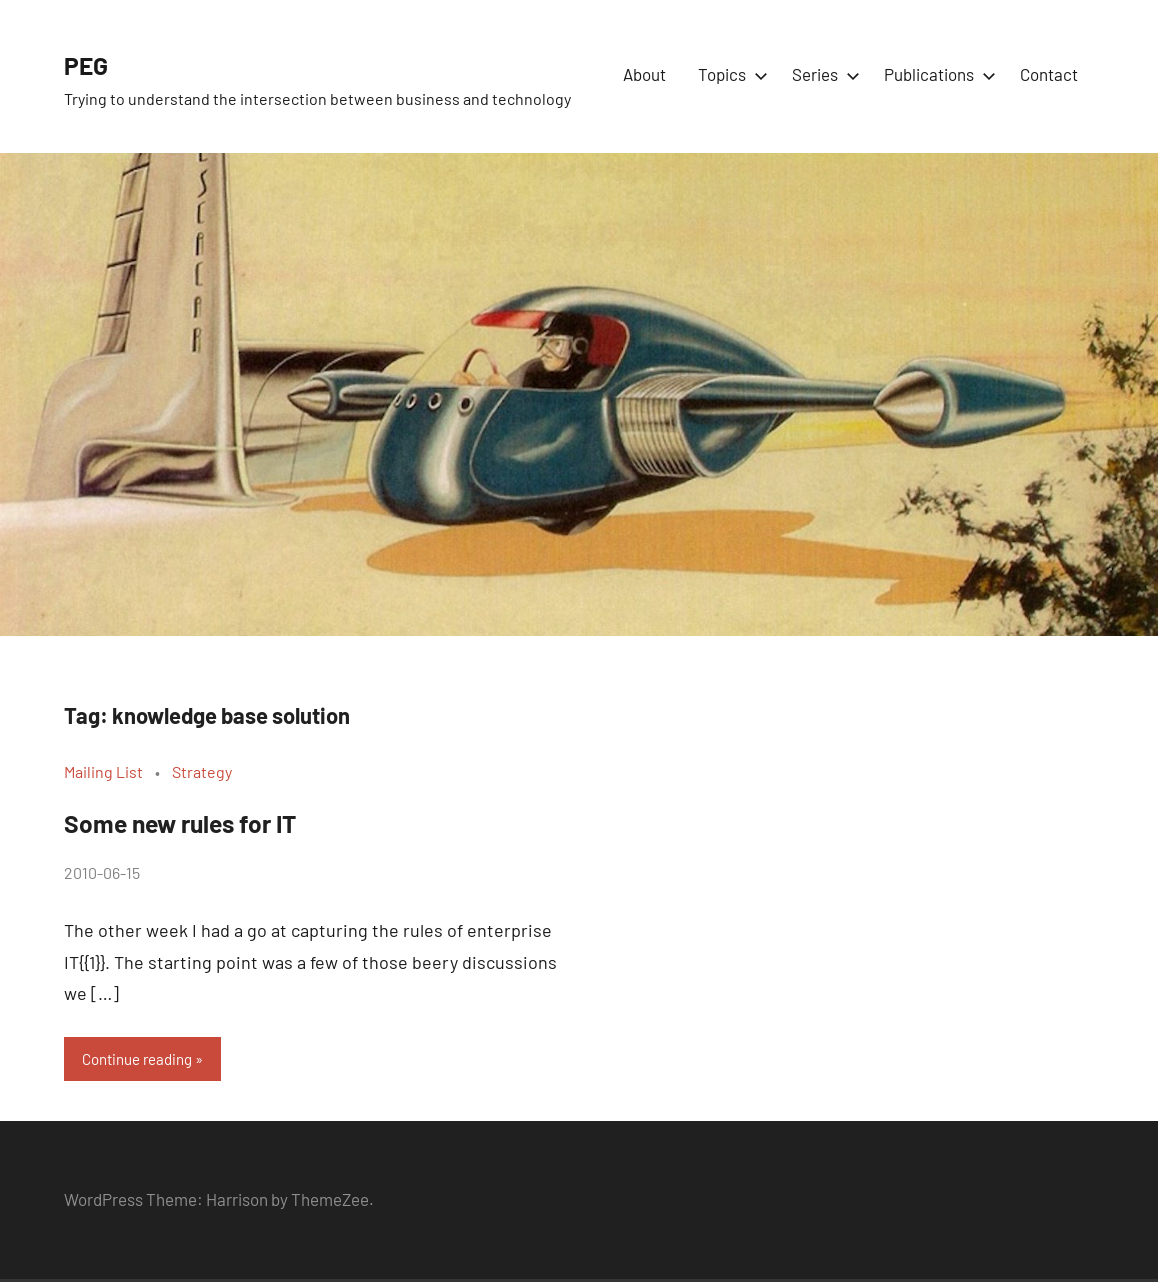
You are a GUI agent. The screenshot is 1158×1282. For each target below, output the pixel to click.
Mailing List (103, 771)
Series (822, 74)
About (644, 74)
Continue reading (144, 1059)
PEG (93, 62)
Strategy (202, 771)
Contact (1049, 74)
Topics (729, 74)
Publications (936, 74)
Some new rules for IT (215, 820)
